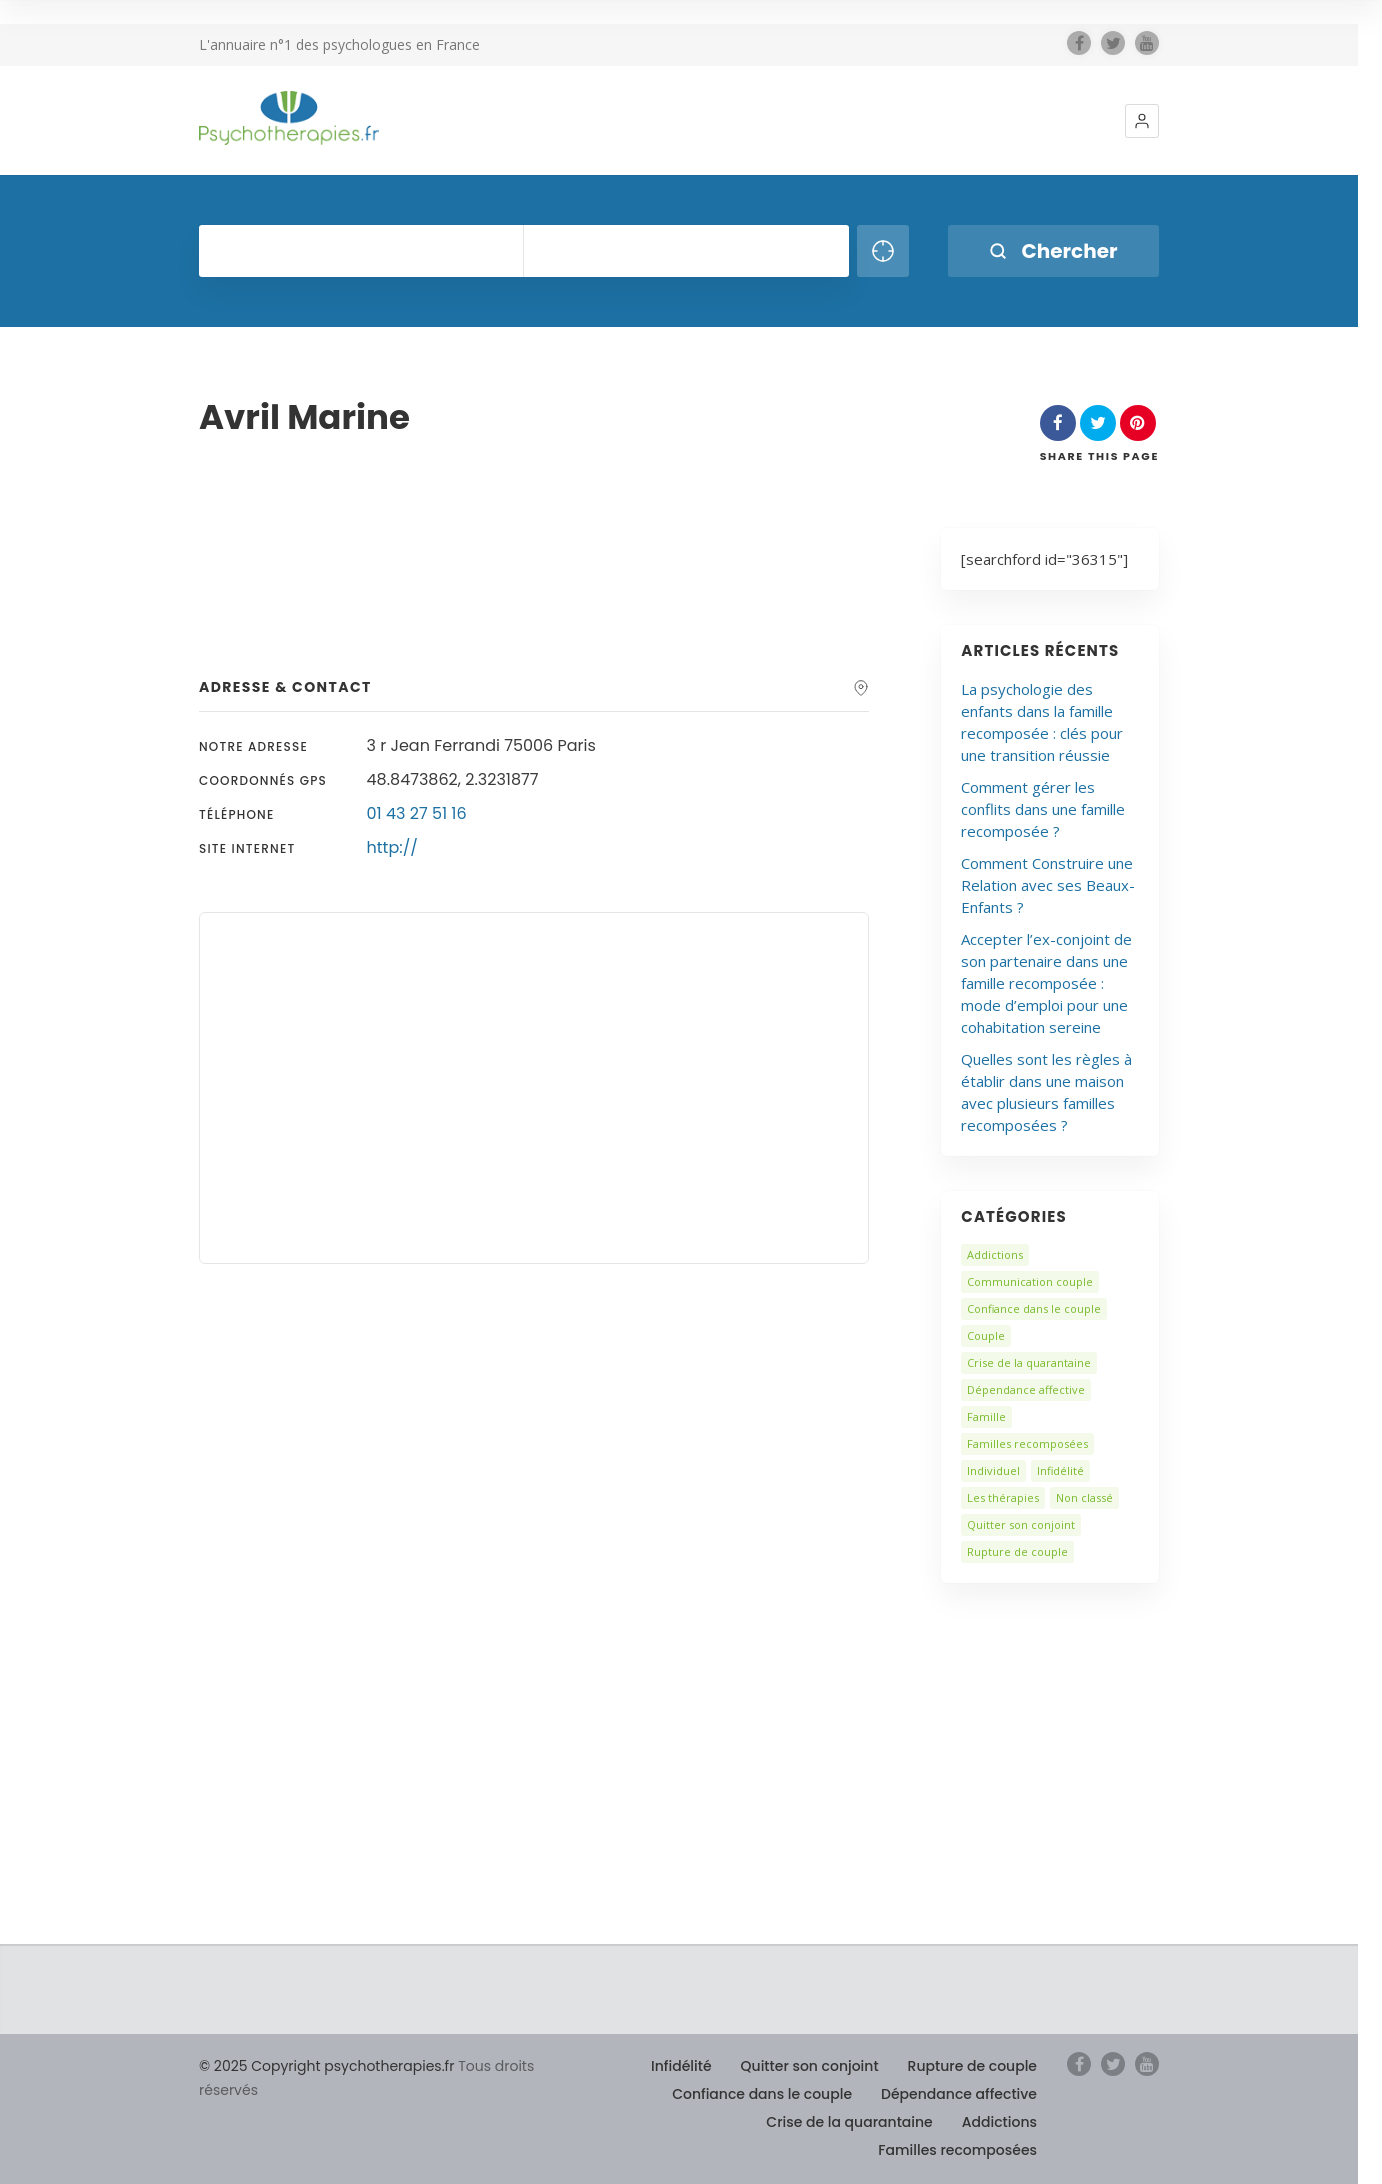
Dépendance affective (1026, 1389)
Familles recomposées (1027, 1443)
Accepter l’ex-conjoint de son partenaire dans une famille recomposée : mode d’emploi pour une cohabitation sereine (1046, 983)
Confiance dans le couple (1034, 1308)
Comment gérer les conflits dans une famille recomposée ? (1043, 809)
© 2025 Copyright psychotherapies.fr (326, 2066)
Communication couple (1030, 1281)
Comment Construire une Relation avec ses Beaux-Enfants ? (1048, 885)
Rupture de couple (1017, 1551)
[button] (1142, 121)
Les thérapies (1003, 1497)
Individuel (993, 1470)
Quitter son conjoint (1021, 1524)
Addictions (995, 1254)
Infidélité (1060, 1470)
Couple (986, 1335)
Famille (986, 1416)
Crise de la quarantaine (1029, 1362)
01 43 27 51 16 (417, 813)
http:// (392, 847)
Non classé (1084, 1497)
